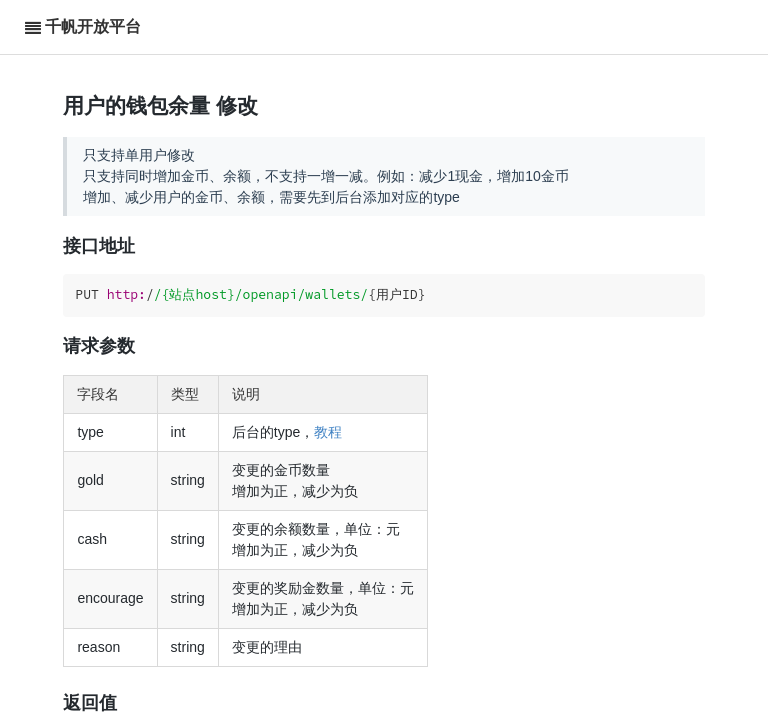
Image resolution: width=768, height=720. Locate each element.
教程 (328, 432)
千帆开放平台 (93, 26)
